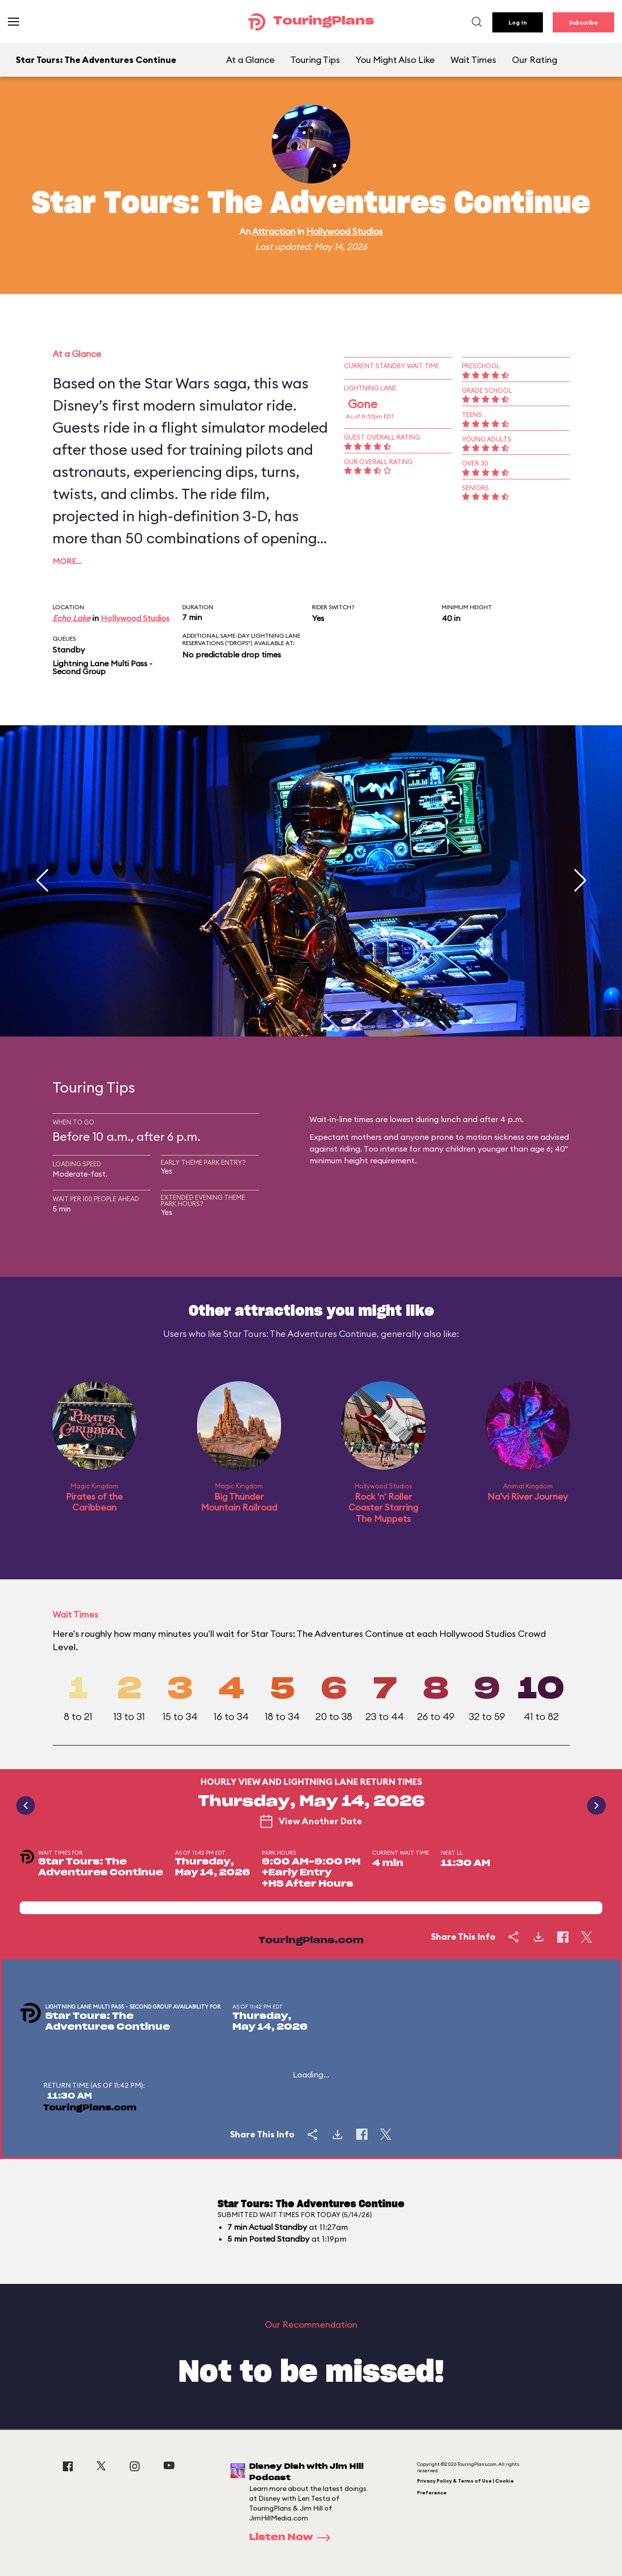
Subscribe (583, 22)
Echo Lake (71, 618)
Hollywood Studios (344, 231)
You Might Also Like (395, 59)
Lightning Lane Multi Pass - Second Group (102, 667)
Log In (518, 22)
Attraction (273, 231)
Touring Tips (315, 59)
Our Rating (534, 59)
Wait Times (473, 59)
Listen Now (293, 2537)
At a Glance (250, 59)
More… (67, 561)
